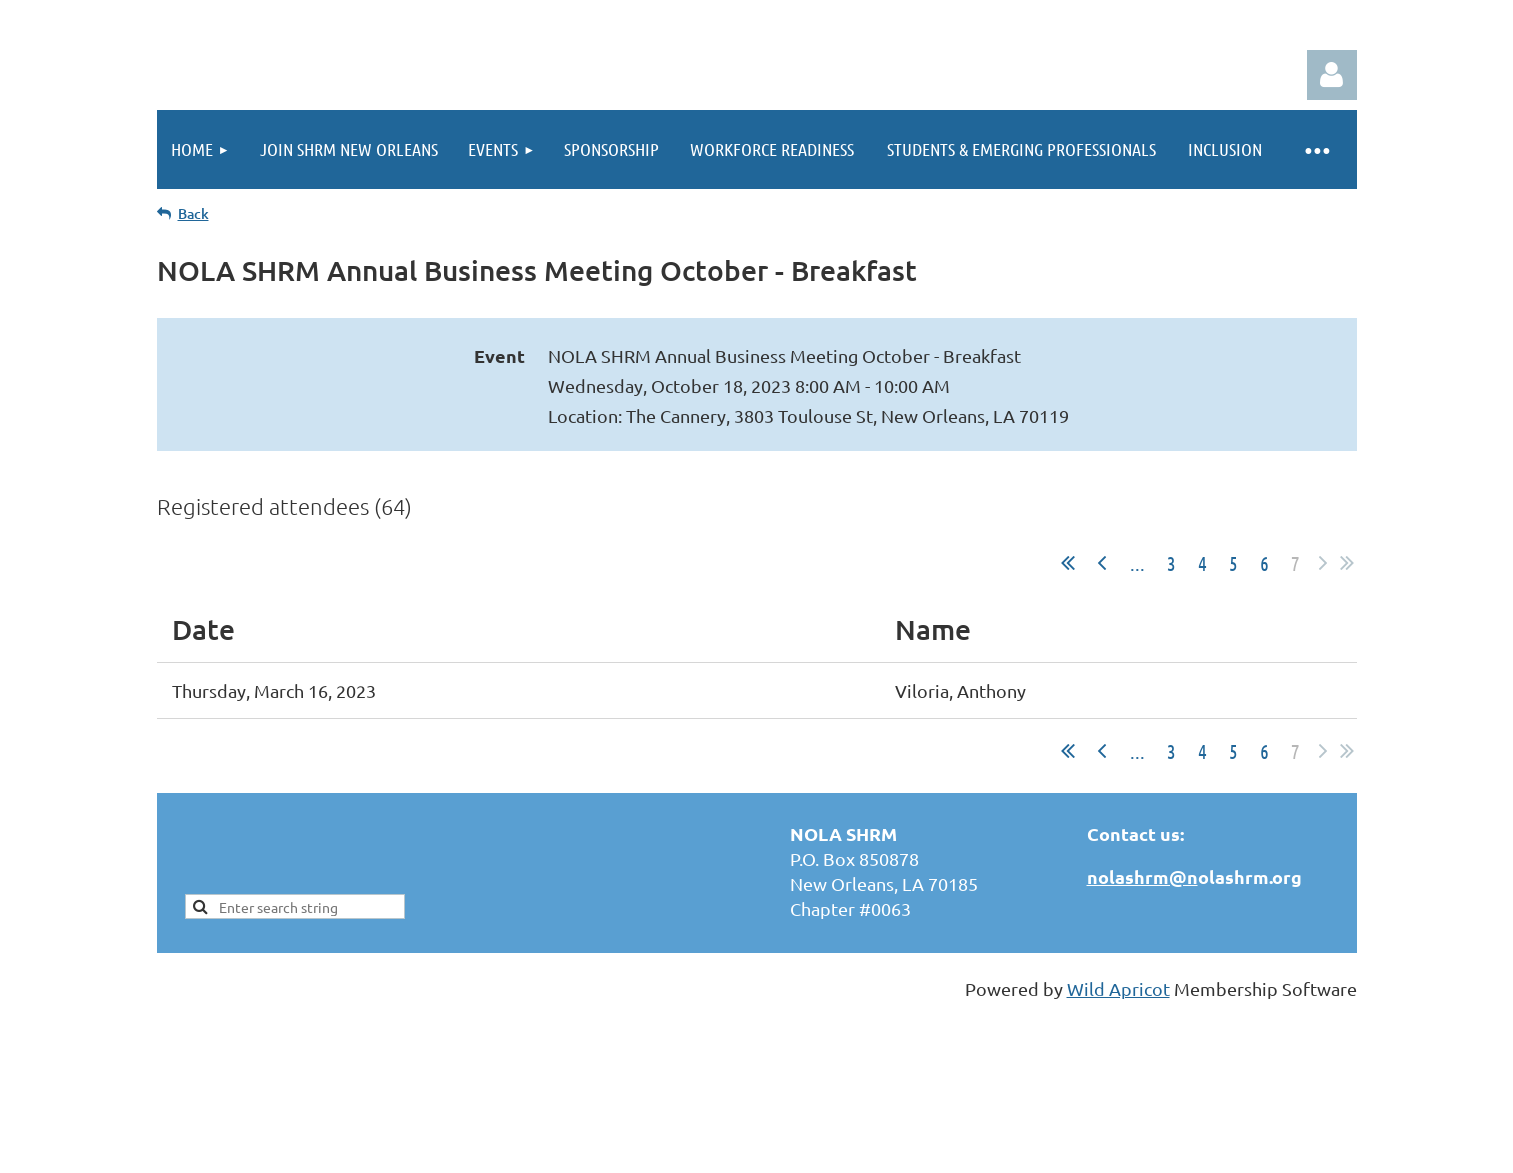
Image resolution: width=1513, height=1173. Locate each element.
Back (193, 213)
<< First (1068, 563)
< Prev (1102, 563)
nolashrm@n (1142, 876)
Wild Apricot (1118, 988)
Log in (1332, 75)
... (1137, 563)
